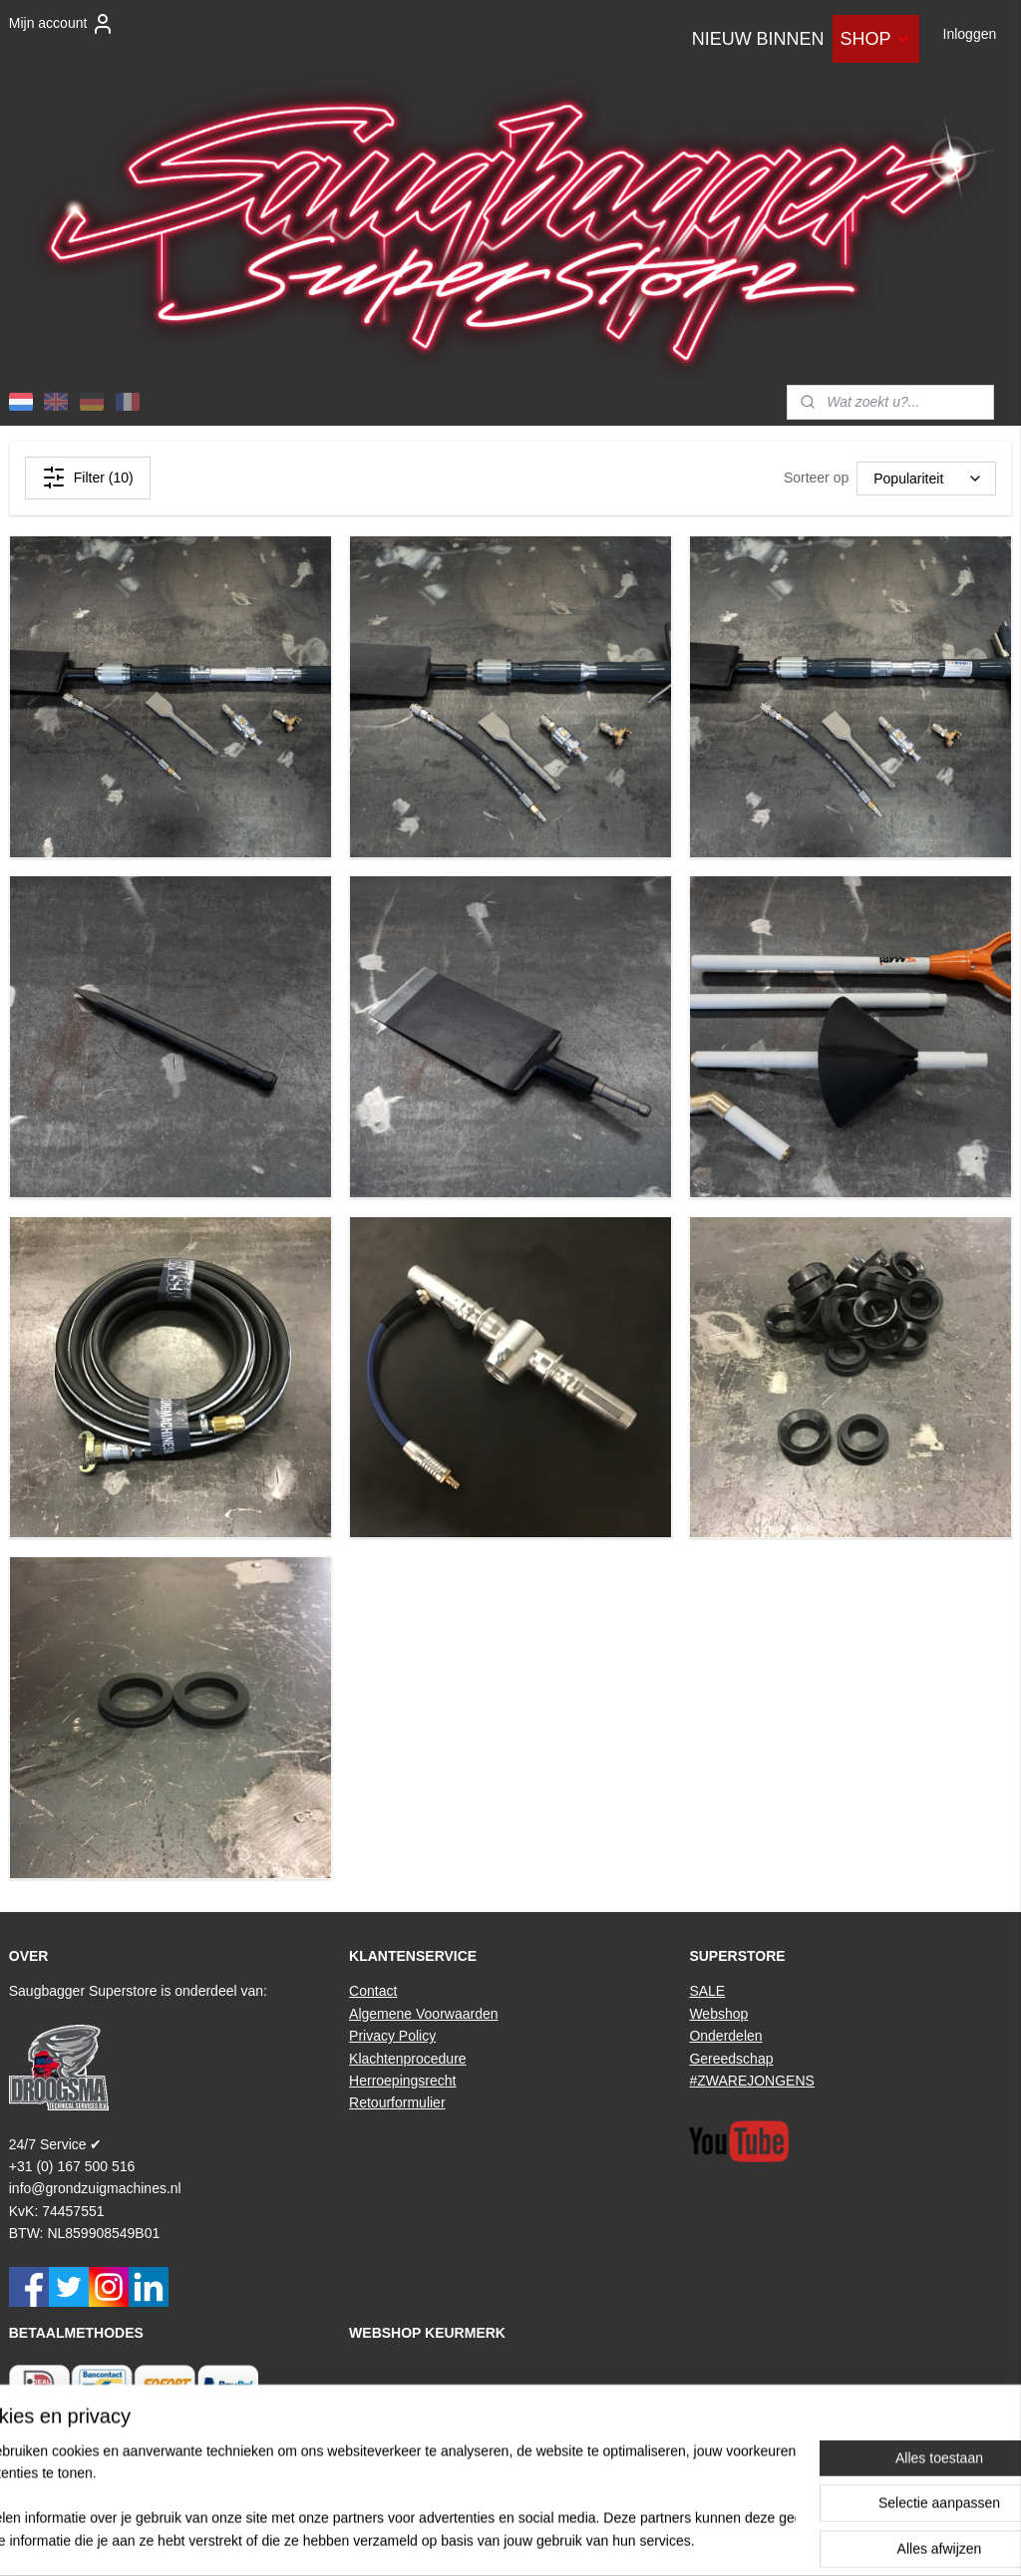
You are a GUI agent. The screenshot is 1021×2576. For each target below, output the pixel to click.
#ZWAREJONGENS (752, 2081)
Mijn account (62, 24)
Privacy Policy (392, 2036)
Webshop (718, 2014)
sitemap (474, 2539)
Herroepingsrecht (402, 2081)
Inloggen (970, 34)
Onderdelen (725, 2036)
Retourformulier (397, 2102)
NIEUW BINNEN (758, 39)
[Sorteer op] (926, 478)
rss (509, 2539)
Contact (373, 1991)
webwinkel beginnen (574, 2539)
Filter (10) (88, 477)
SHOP (876, 39)
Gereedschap (731, 2059)
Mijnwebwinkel (729, 2539)
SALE (707, 1991)
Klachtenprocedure (408, 2059)
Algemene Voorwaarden (423, 2014)
